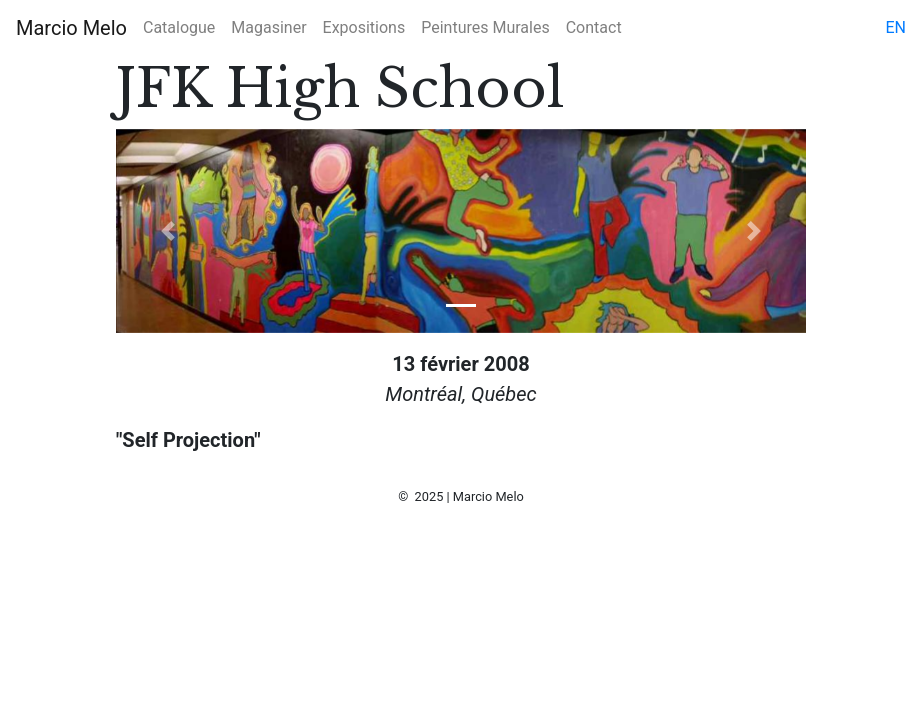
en (895, 27)
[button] (168, 231)
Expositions (364, 27)
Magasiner (268, 27)
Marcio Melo (71, 28)
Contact (594, 27)
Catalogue (179, 27)
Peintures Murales (485, 27)
